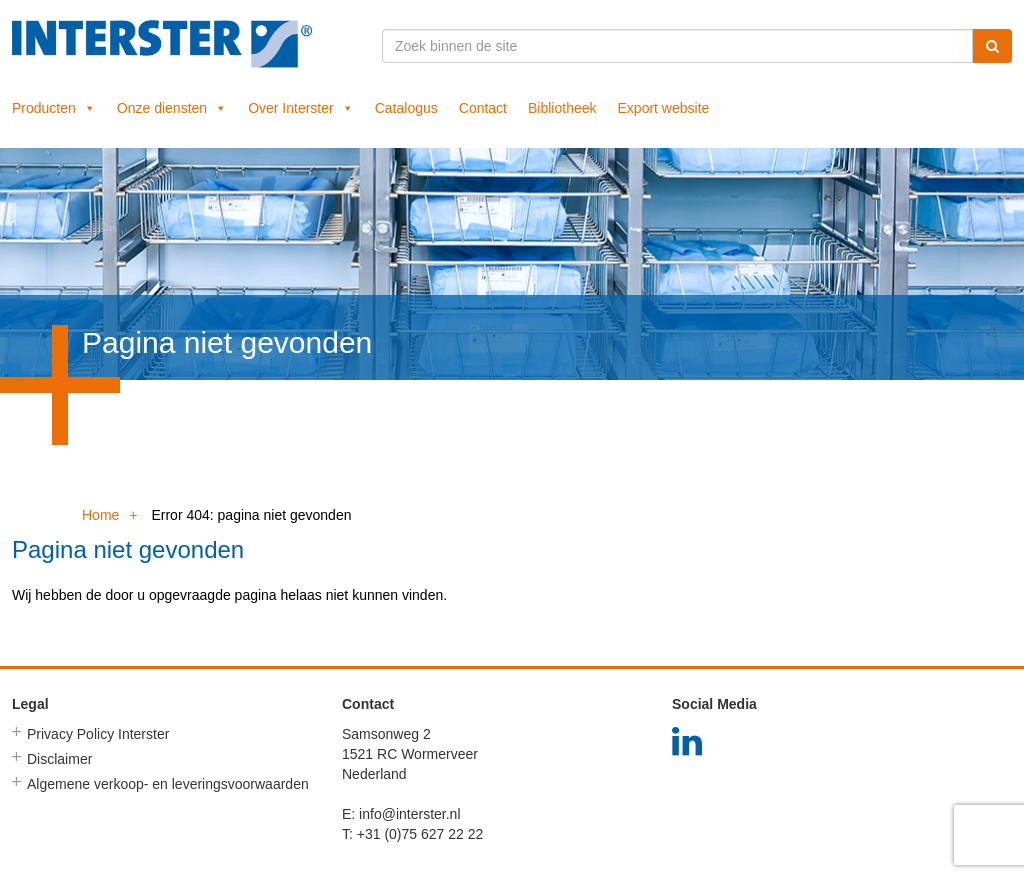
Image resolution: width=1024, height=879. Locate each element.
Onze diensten (172, 108)
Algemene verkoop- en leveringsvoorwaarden (168, 784)
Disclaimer (59, 759)
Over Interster (301, 108)
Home (100, 515)
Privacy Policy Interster (98, 734)
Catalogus (406, 108)
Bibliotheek (562, 108)
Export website (664, 108)
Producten (54, 108)
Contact (483, 108)
